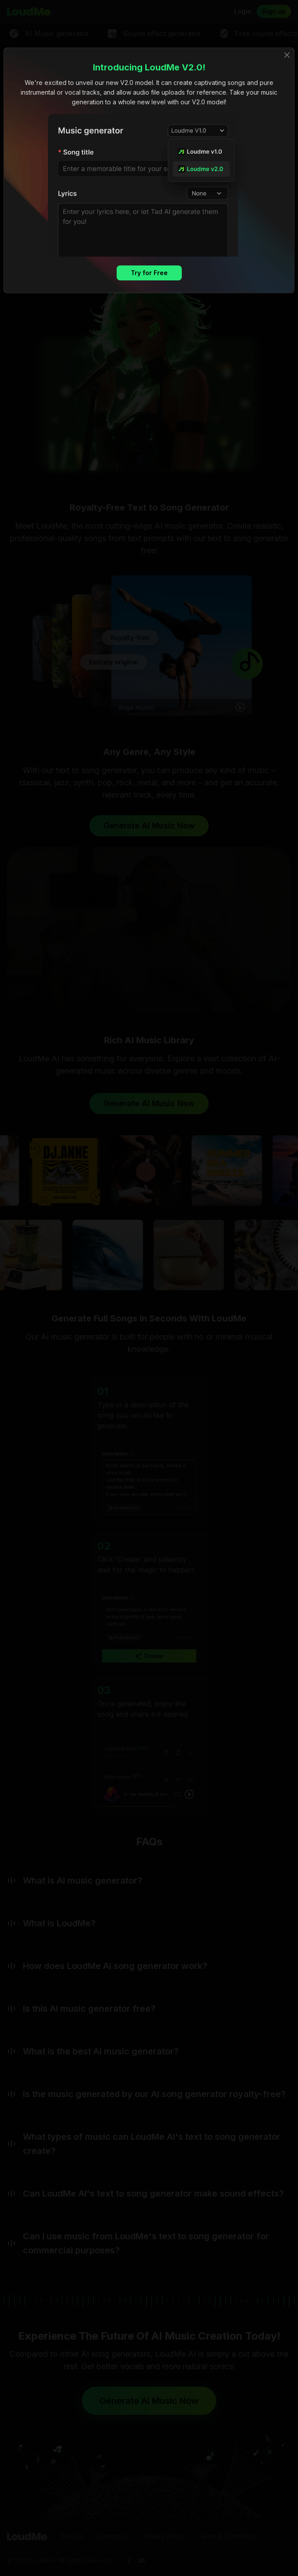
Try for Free (149, 272)
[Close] (287, 55)
